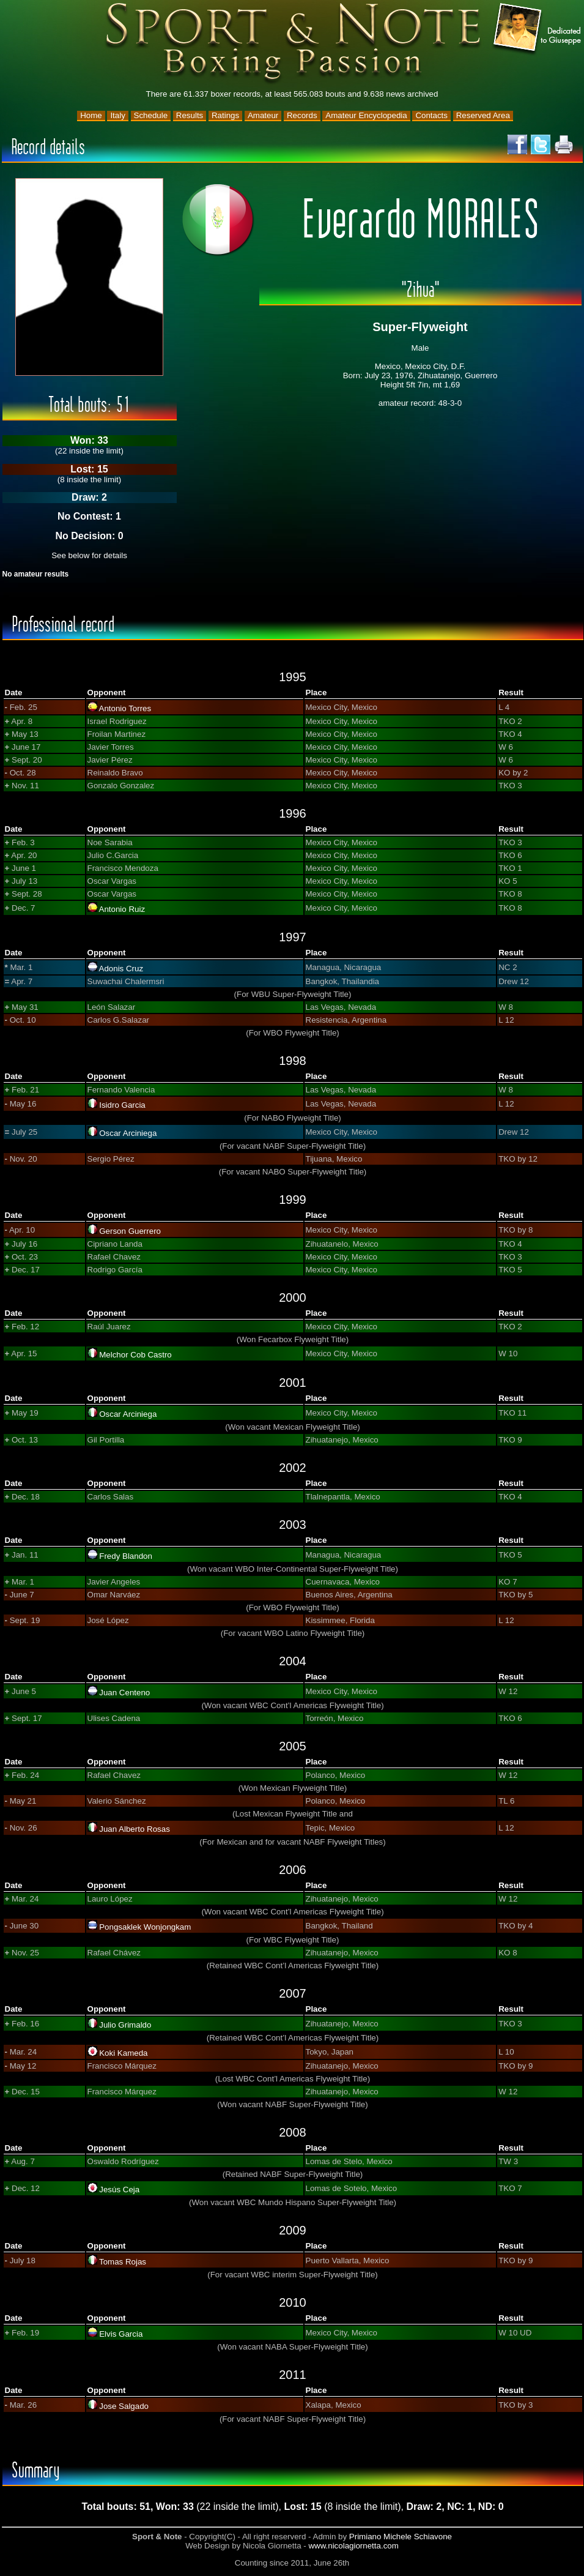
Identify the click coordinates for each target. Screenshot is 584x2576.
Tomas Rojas (122, 2261)
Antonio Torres (125, 708)
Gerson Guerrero (130, 1231)
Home (91, 115)
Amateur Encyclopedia (366, 115)
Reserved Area (483, 115)
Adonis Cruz (121, 968)
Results (189, 115)
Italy (117, 115)
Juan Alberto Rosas (134, 1829)
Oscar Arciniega (128, 1133)
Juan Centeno (124, 1692)
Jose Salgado (124, 2406)
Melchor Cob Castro (135, 1354)
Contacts (431, 115)
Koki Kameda (123, 2053)
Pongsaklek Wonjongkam (145, 1927)
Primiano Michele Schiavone (400, 2536)
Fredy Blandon (125, 1556)
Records (302, 115)
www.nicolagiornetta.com (353, 2545)
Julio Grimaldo (125, 2024)
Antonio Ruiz (122, 909)
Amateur (263, 115)
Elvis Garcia (120, 2334)
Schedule (151, 115)
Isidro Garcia (122, 1105)
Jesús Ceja (119, 2189)
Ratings (225, 115)
